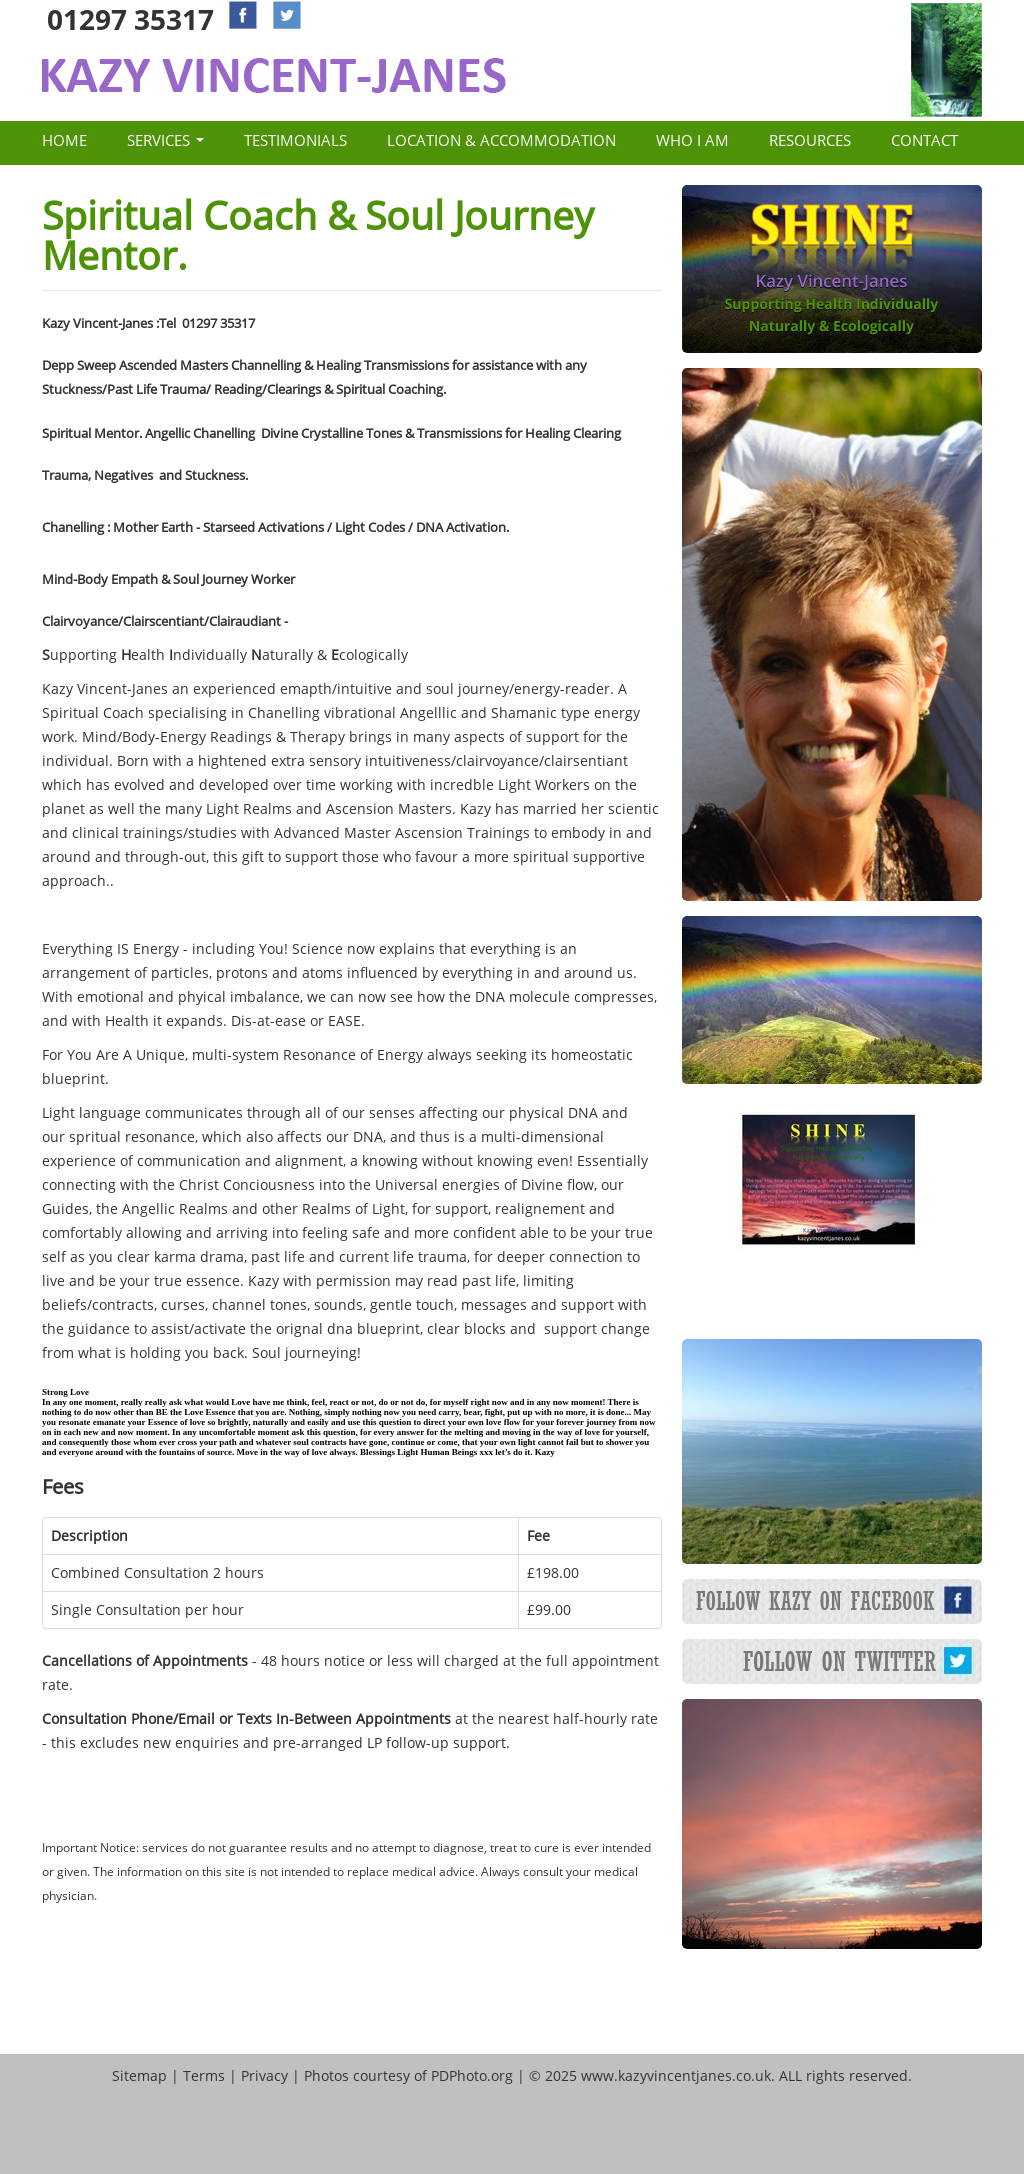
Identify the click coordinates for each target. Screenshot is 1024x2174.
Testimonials (295, 140)
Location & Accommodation (501, 140)
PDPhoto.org (472, 2075)
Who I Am (692, 140)
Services (165, 140)
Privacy (264, 2075)
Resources (810, 140)
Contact (924, 140)
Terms (204, 2075)
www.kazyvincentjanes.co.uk (676, 2075)
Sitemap (139, 2075)
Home (64, 140)
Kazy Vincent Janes (274, 75)
